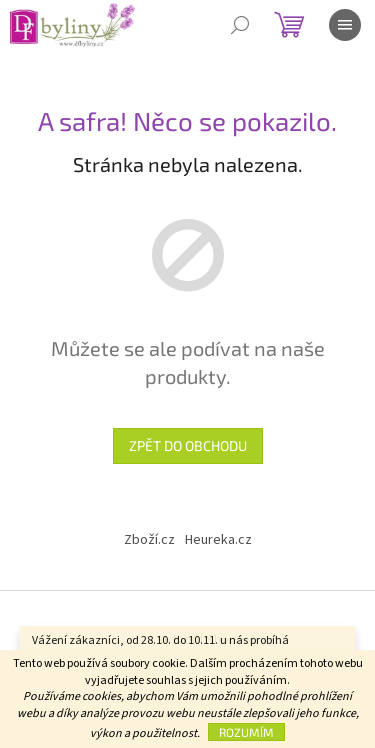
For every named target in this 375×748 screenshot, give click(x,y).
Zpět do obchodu (188, 445)
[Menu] (345, 25)
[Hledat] (240, 25)
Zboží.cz (149, 540)
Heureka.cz (218, 540)
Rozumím (246, 732)
